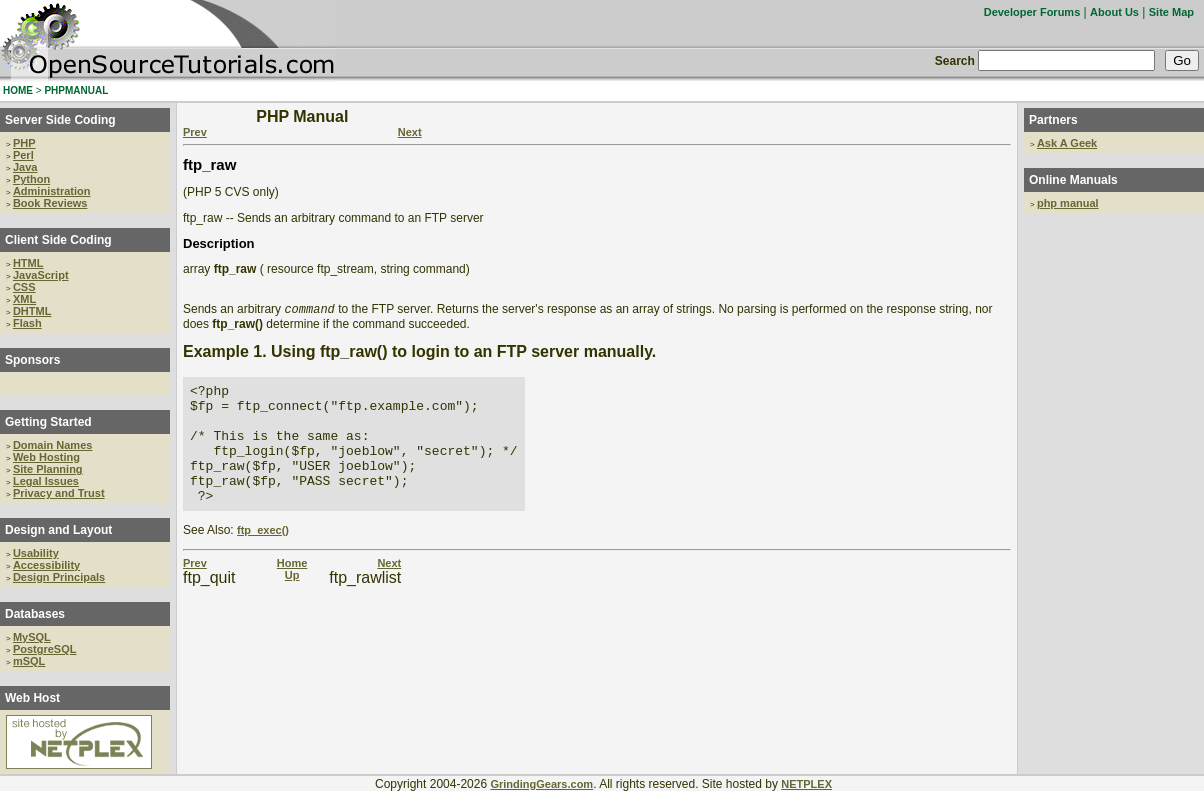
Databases (35, 614)
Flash (27, 323)
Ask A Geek (1067, 143)
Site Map (1171, 12)
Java (25, 167)
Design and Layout (58, 530)
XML (24, 299)
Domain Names (52, 445)
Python (31, 179)
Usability (36, 553)
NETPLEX (806, 784)
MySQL (32, 637)
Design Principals (59, 577)
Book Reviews (50, 203)
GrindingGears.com (541, 784)
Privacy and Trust (59, 493)
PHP (24, 143)
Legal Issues (46, 481)
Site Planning (48, 469)
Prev (195, 132)
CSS (24, 287)
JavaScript (41, 275)
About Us (1114, 12)
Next (410, 132)
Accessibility (46, 565)
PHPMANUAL (76, 90)
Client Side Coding (58, 240)
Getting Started (48, 422)
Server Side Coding (60, 120)
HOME (18, 90)
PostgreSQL (45, 649)
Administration (52, 191)
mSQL (29, 661)
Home (292, 589)
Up (292, 601)
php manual (1068, 203)
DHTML (32, 311)
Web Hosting (46, 457)
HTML (28, 263)
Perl (23, 155)
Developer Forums (1032, 12)
